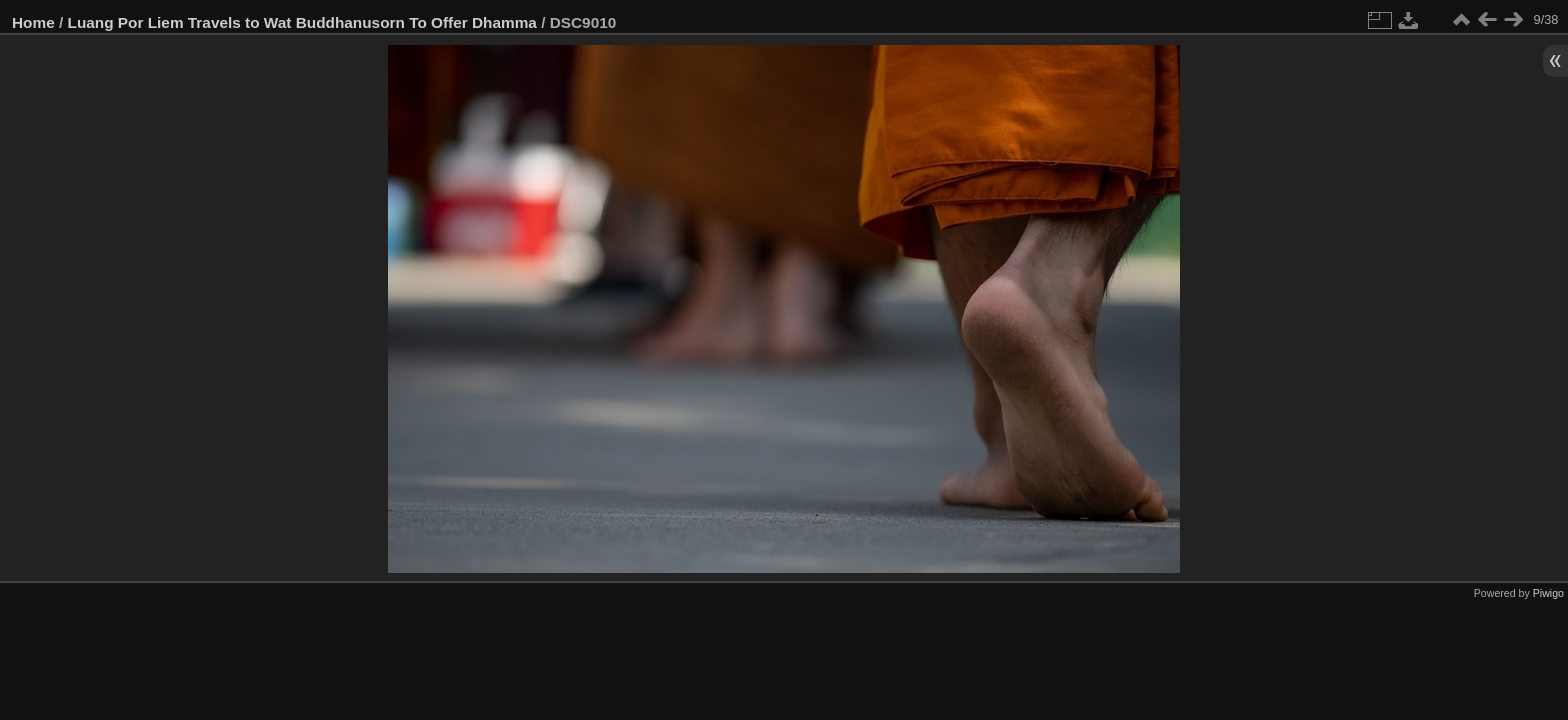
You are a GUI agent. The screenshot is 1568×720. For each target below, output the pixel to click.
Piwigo (1548, 593)
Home (33, 22)
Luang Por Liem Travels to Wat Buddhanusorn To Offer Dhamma (302, 22)
